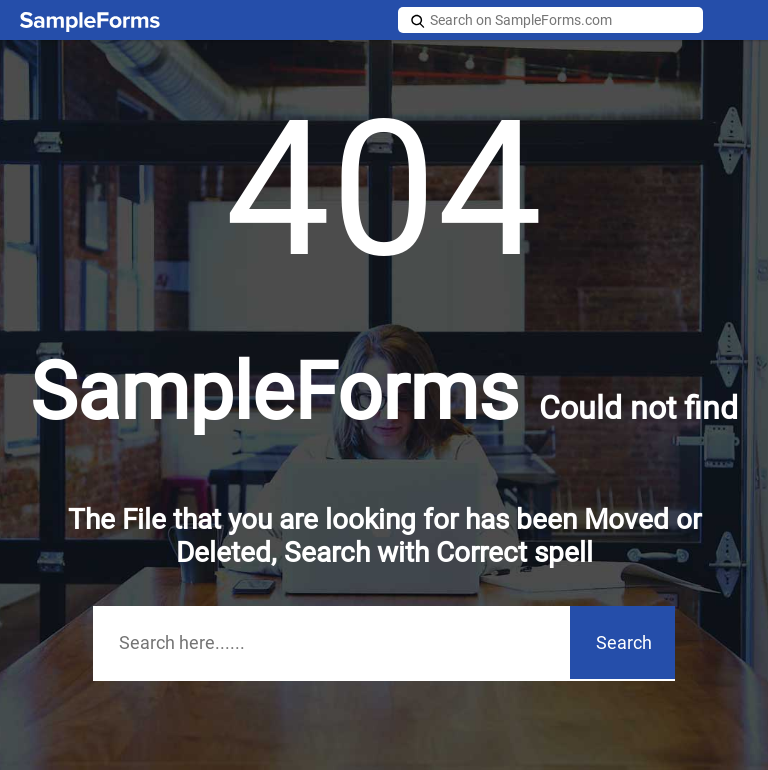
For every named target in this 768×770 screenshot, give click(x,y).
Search (624, 642)
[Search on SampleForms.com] (550, 20)
